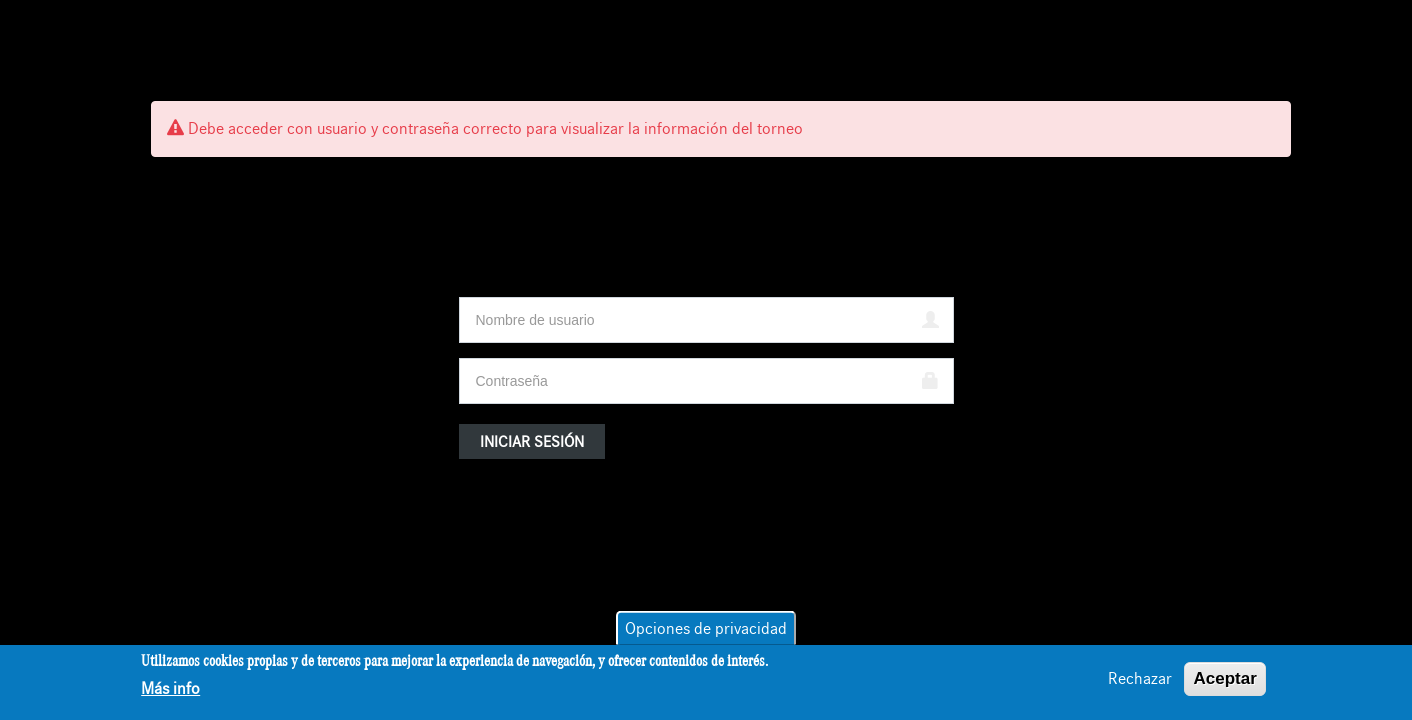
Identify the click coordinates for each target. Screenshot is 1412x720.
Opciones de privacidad (706, 630)
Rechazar (1140, 680)
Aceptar (1224, 679)
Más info (170, 691)
